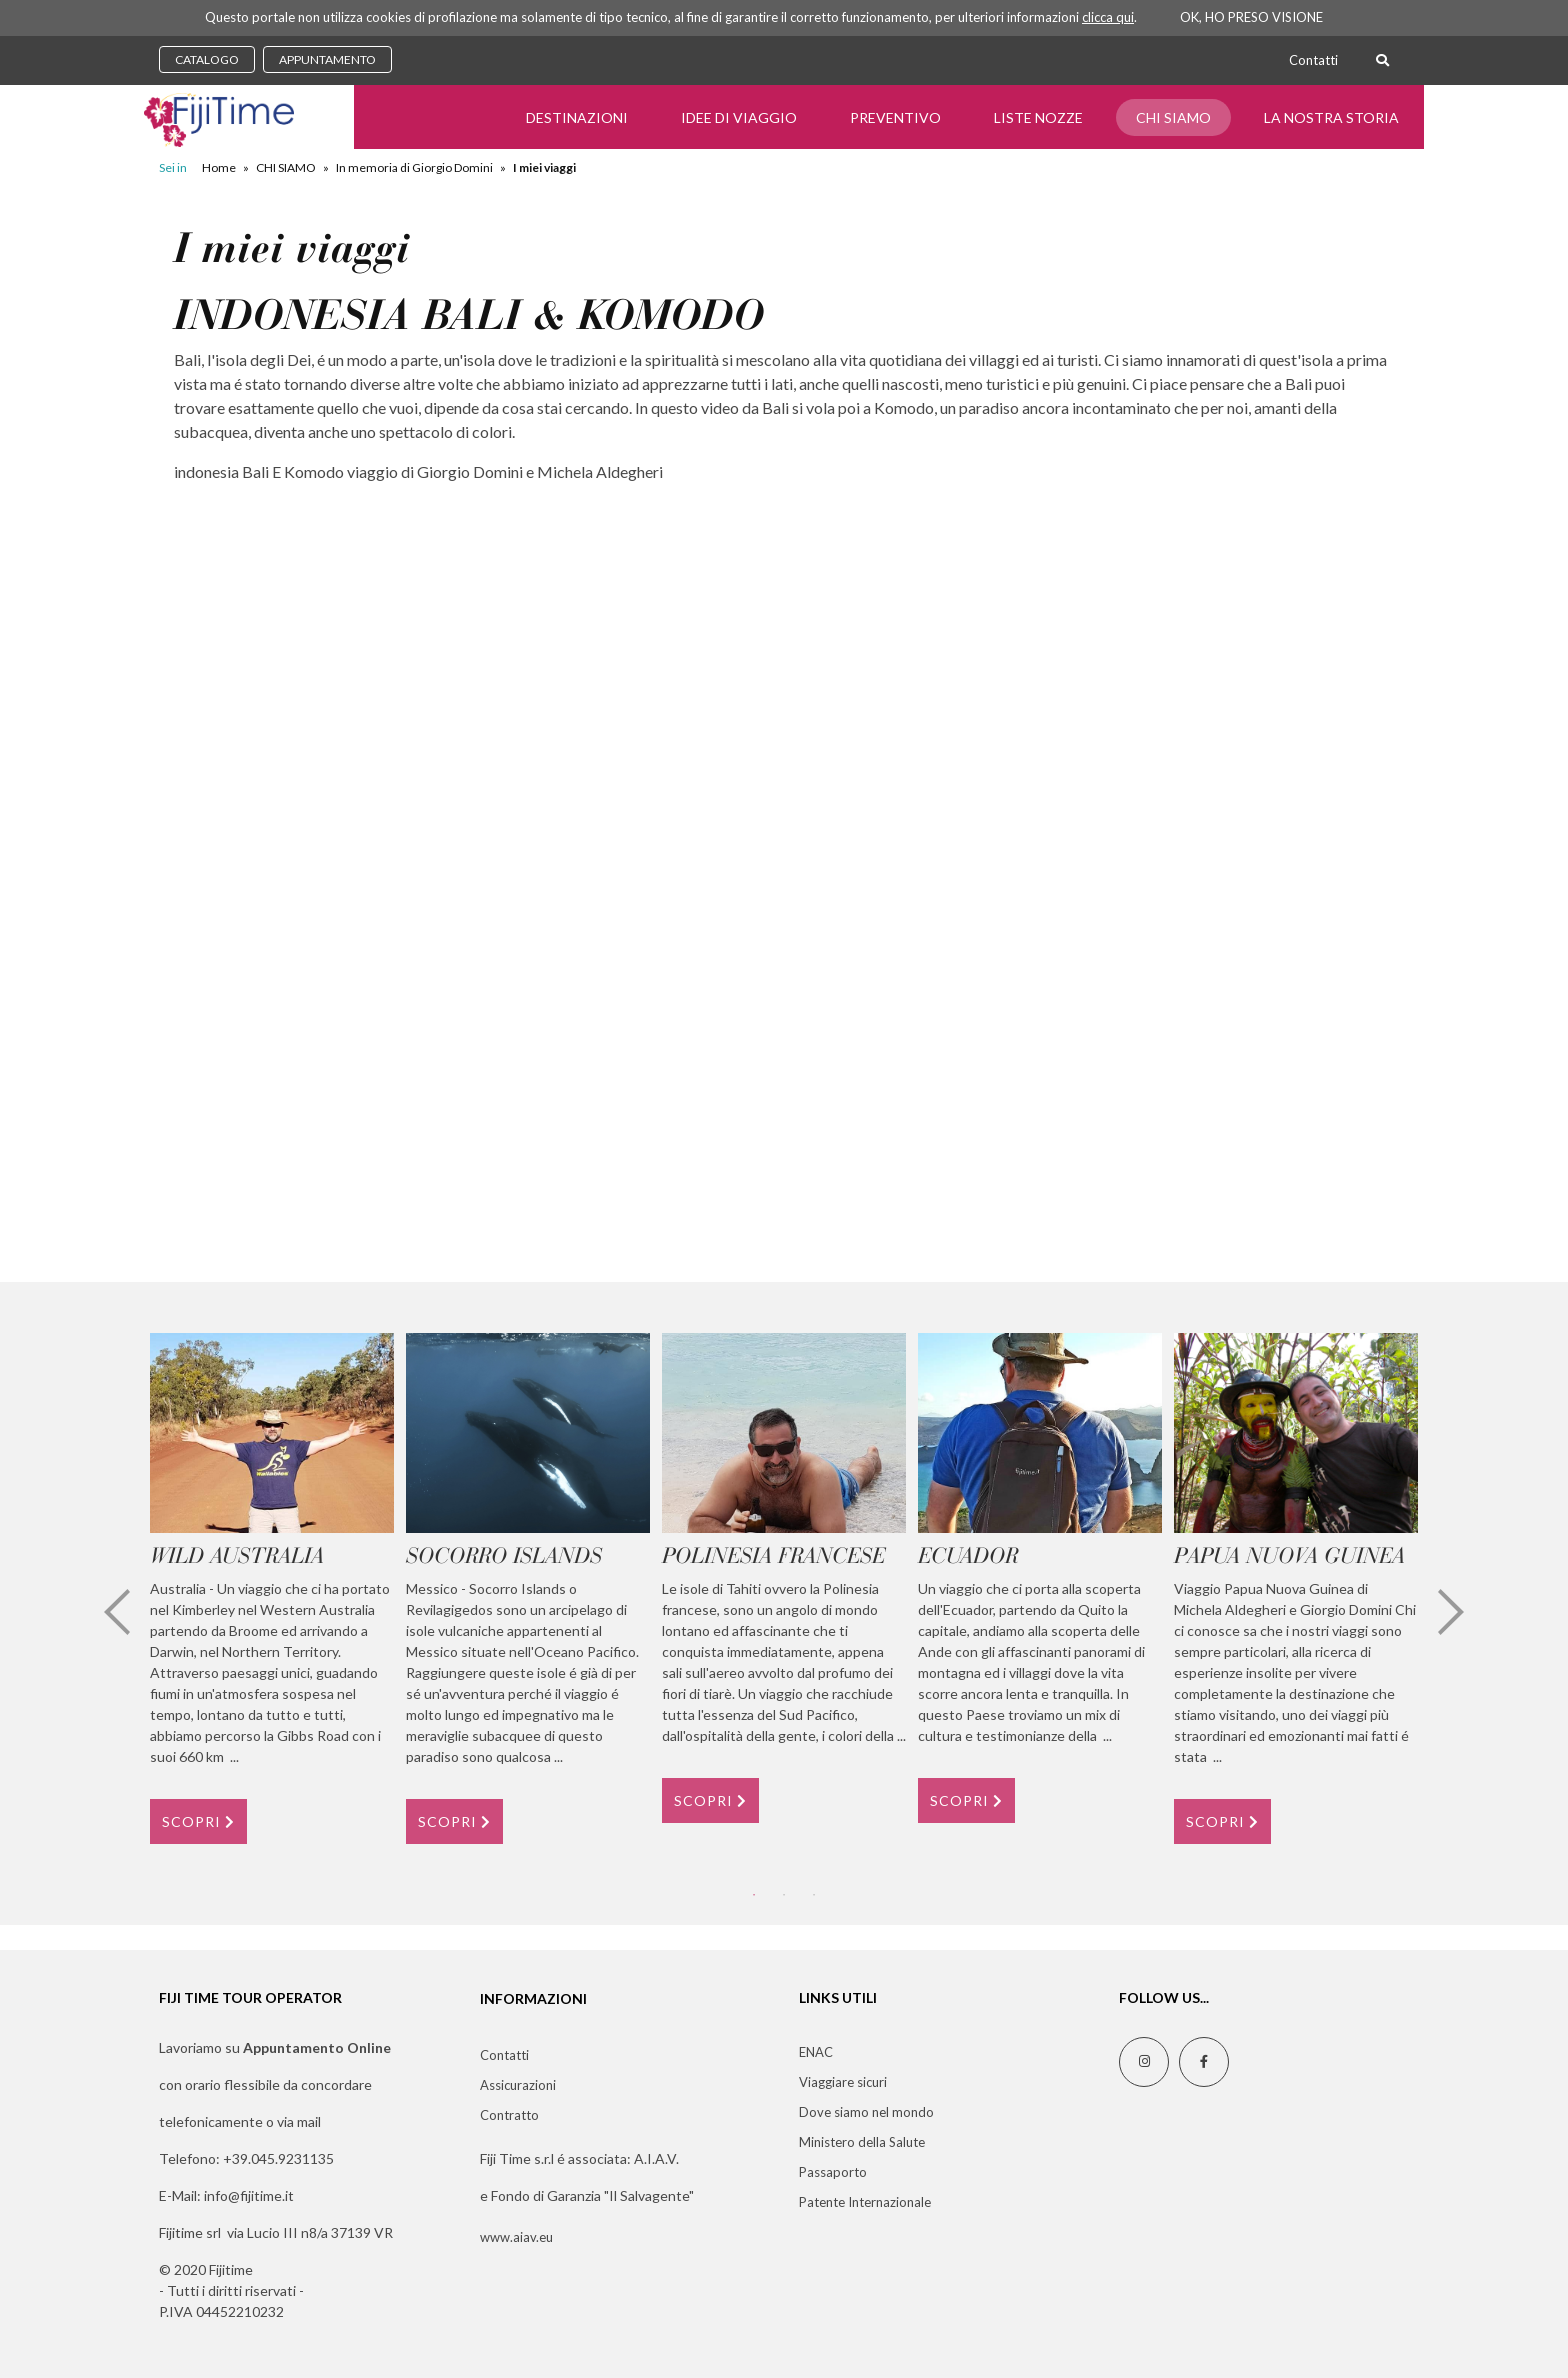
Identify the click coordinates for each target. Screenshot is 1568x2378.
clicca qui (1108, 17)
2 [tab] (784, 1895)
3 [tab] (814, 1895)
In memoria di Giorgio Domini (414, 167)
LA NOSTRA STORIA (1331, 117)
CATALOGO (207, 59)
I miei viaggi (544, 167)
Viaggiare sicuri (843, 2082)
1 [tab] (754, 1895)
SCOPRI (198, 1821)
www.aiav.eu (516, 2237)
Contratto (509, 2115)
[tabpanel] (272, 1588)
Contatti (1313, 60)
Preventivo (895, 117)
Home (219, 167)
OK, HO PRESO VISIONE (1251, 17)
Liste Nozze (1038, 117)
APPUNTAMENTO (327, 59)
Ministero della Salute (862, 2142)
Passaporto (833, 2172)
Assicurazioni (518, 2085)
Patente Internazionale (865, 2202)
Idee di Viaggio (739, 117)
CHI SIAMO (1173, 117)
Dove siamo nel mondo (866, 2112)
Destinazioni (577, 117)
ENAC (816, 2052)
